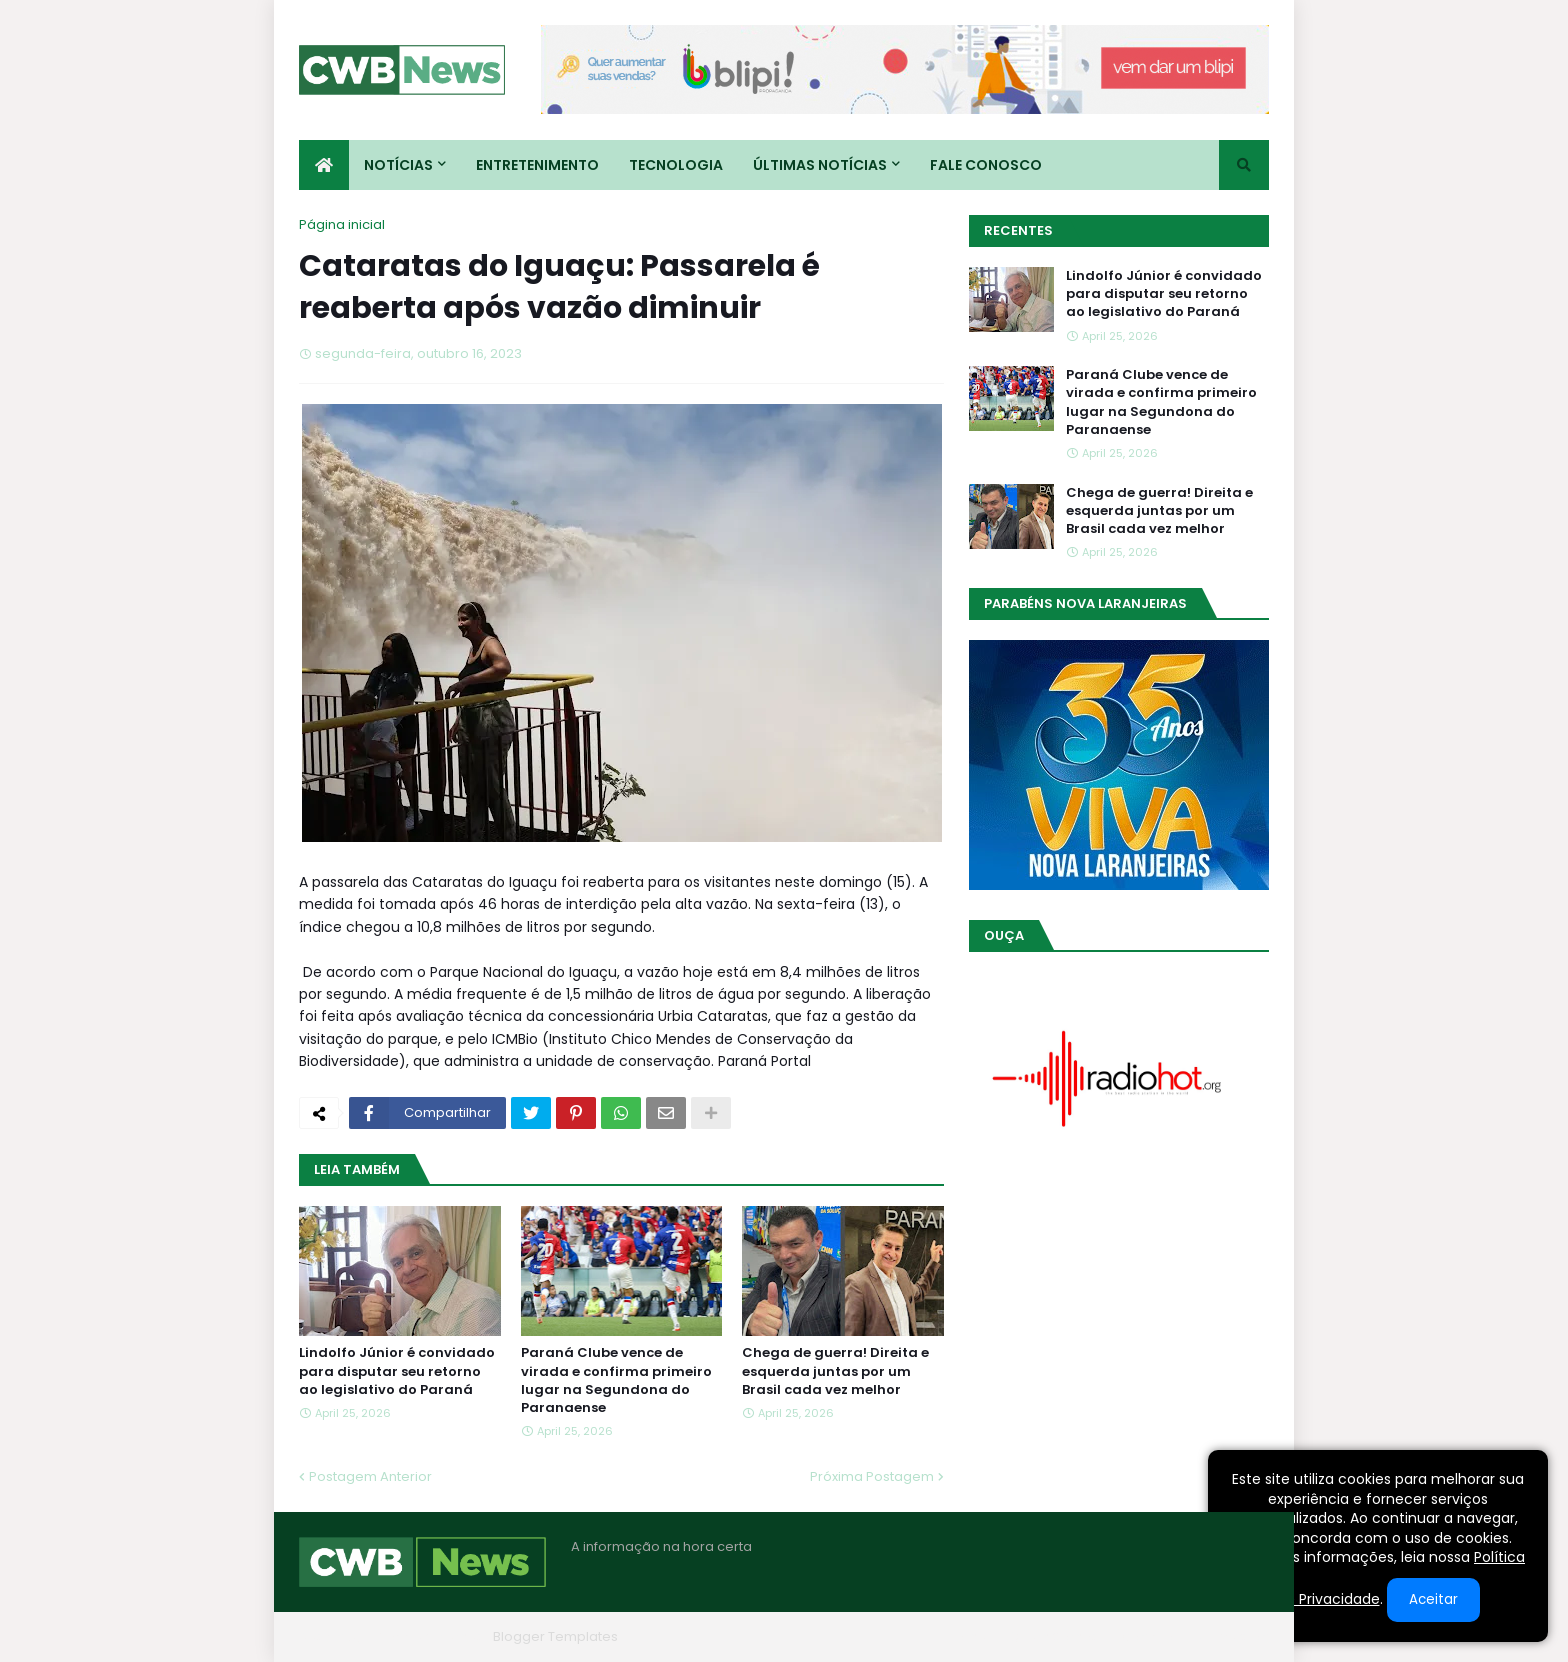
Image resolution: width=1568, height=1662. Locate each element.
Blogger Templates (555, 1636)
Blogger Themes (430, 1636)
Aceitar (1433, 1599)
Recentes (1018, 230)
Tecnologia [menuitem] (676, 165)
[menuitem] (324, 165)
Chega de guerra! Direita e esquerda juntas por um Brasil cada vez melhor (835, 1371)
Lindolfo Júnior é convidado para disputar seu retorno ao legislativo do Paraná (397, 1371)
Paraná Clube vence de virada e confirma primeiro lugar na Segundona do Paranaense (616, 1380)
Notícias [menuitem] (398, 165)
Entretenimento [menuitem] (537, 165)
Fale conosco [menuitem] (986, 165)
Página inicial (342, 224)
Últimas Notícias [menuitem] (820, 165)
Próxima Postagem (872, 1476)
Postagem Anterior (370, 1476)
